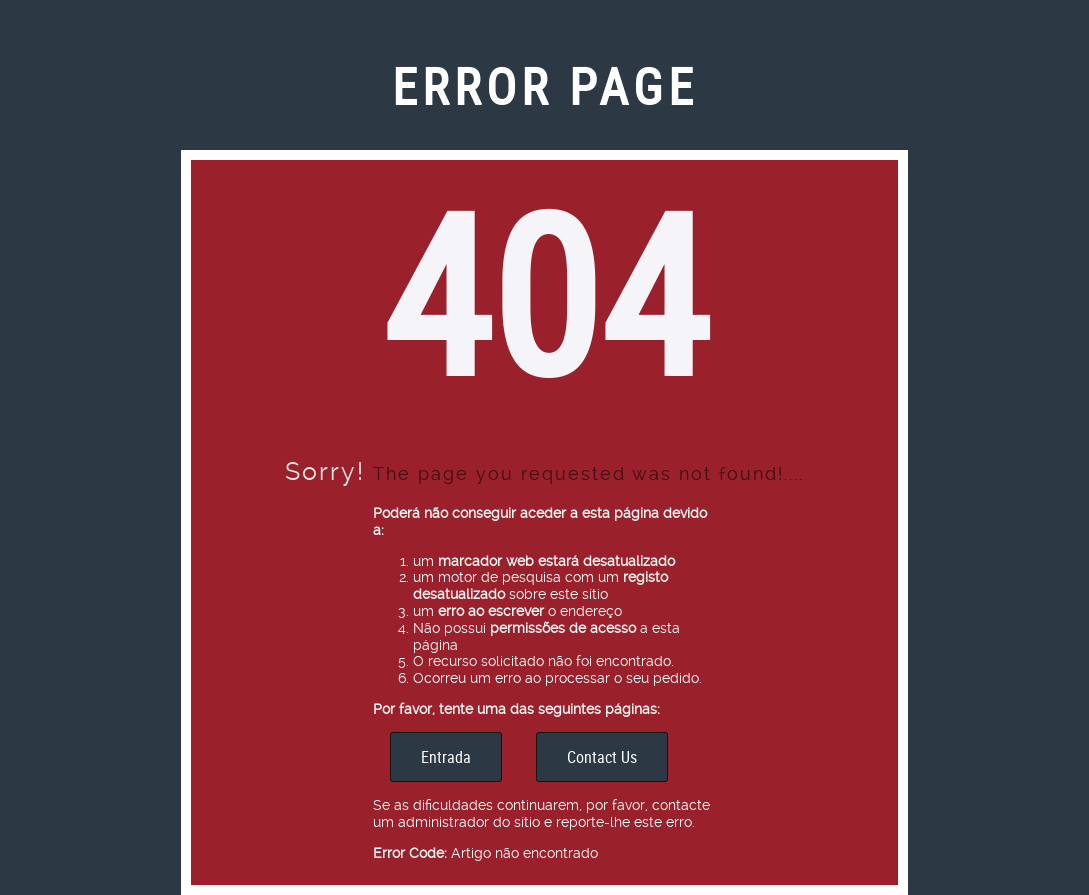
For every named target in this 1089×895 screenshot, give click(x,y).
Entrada (446, 757)
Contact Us (602, 757)
